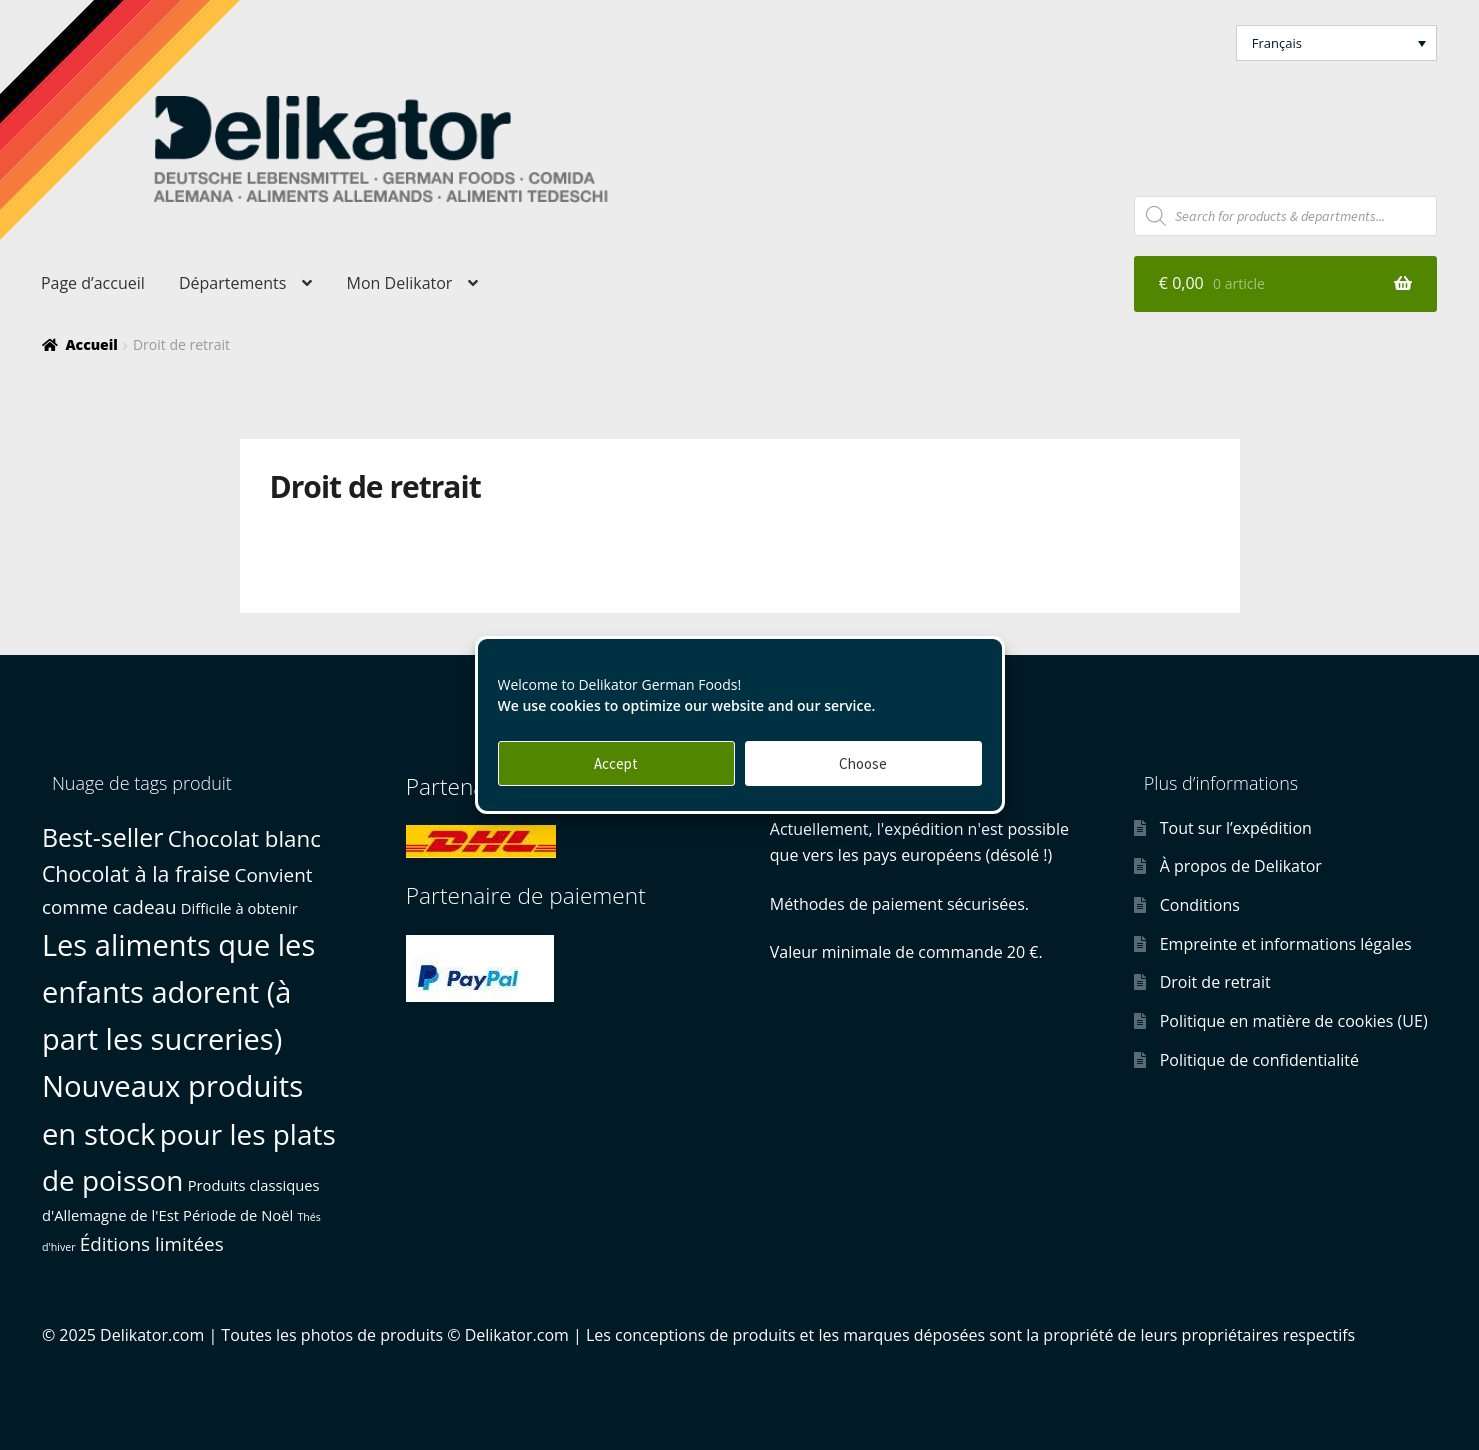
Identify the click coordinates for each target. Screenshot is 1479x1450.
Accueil (91, 344)
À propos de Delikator (1241, 866)
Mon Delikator (400, 283)
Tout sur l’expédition (1236, 828)
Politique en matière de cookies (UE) (1294, 1021)
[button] (1337, 43)
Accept (616, 763)
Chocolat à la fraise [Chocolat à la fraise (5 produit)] (136, 873)
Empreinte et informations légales (1286, 944)
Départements (232, 283)
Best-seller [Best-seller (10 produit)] (103, 837)
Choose (863, 763)
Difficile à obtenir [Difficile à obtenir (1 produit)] (239, 908)
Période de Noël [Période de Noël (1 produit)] (238, 1215)
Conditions (1200, 905)
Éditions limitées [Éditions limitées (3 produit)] (152, 1244)
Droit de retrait (1215, 982)
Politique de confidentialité (1259, 1060)
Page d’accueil (93, 283)
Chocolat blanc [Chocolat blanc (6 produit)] (244, 838)
